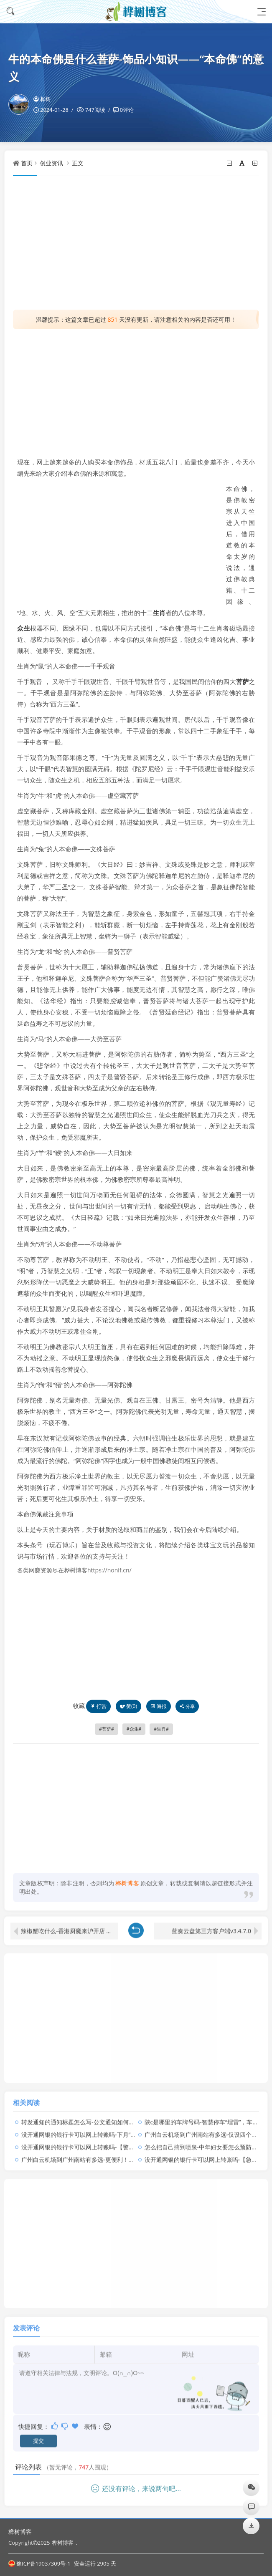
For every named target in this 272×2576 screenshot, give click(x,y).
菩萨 (242, 681)
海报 (158, 1706)
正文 (78, 163)
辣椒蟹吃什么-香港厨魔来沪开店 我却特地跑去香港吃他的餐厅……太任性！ (69, 1924)
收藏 (79, 1706)
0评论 (127, 110)
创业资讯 (51, 163)
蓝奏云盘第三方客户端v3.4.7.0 (211, 1924)
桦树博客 (20, 2532)
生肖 (159, 612)
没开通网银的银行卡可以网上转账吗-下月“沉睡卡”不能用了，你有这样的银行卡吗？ (129, 2128)
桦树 (42, 99)
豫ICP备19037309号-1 (39, 2563)
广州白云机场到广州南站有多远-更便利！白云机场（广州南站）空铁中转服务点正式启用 (136, 2153)
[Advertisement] (136, 242)
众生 (23, 628)
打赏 (98, 1706)
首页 (27, 163)
